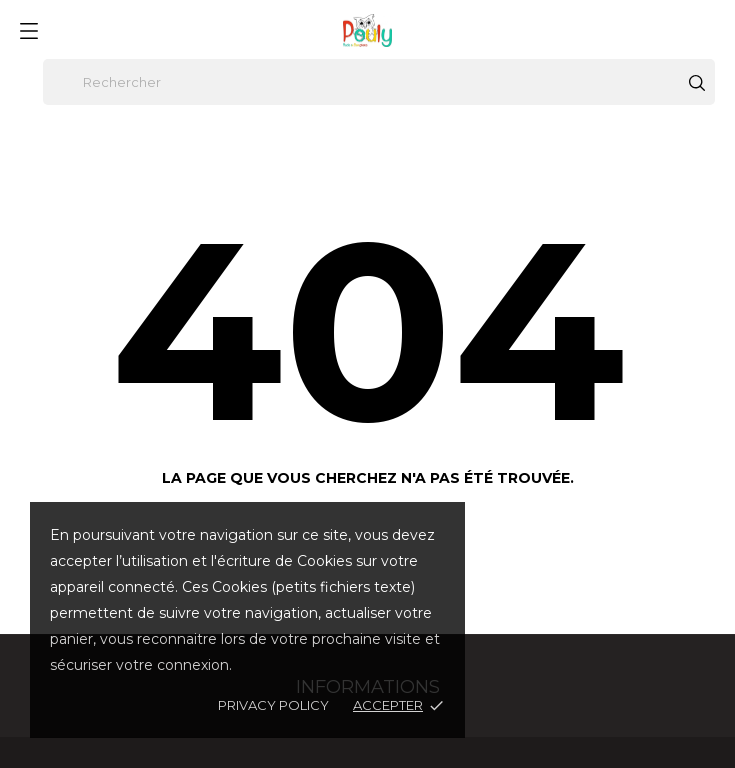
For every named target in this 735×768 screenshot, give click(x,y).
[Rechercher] (379, 82)
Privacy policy (273, 705)
